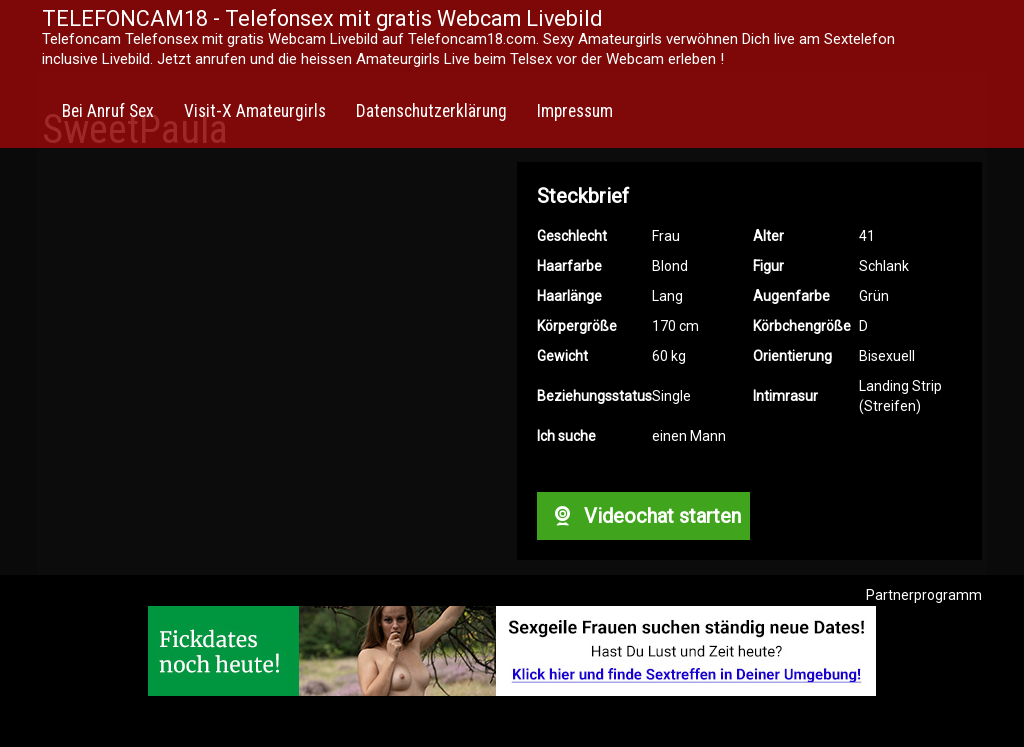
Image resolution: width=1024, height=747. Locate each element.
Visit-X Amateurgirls (255, 111)
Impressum (575, 111)
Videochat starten (643, 516)
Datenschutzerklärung (431, 111)
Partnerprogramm (924, 595)
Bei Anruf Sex (108, 111)
